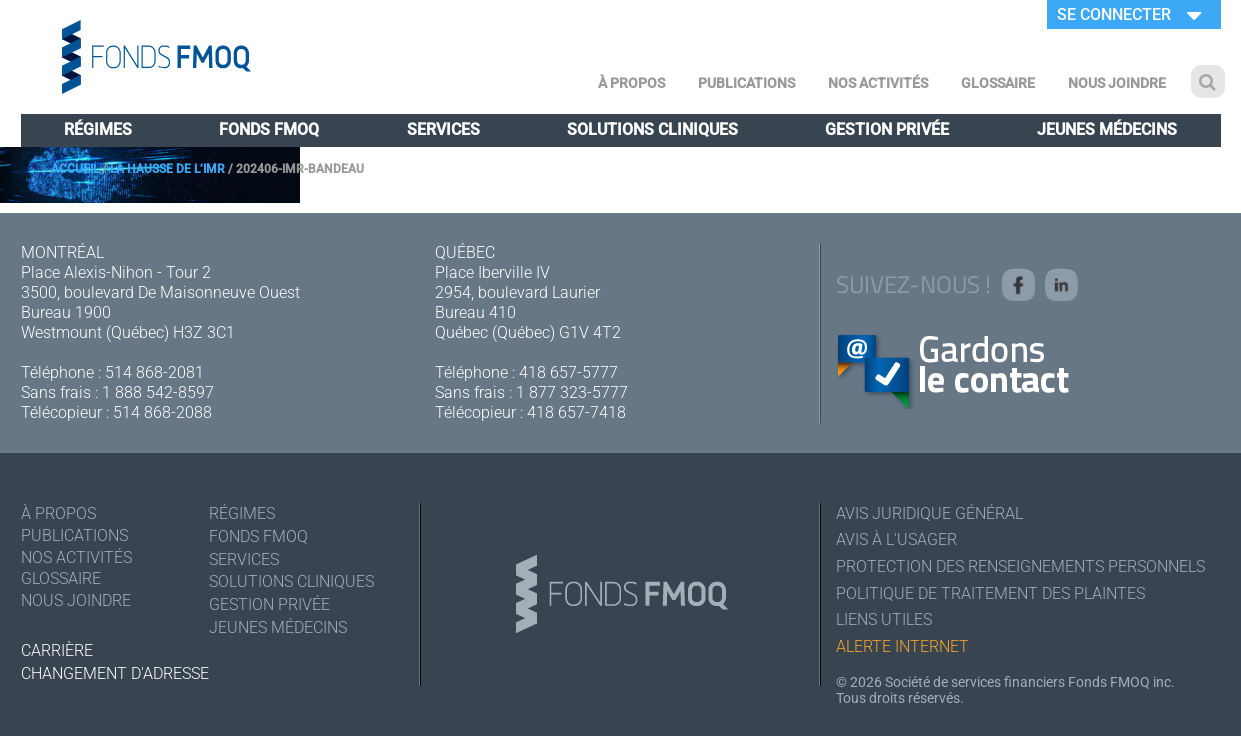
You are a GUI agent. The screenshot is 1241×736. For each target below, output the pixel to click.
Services (443, 129)
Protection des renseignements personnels (1020, 567)
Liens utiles (884, 621)
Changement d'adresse (115, 673)
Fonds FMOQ (269, 129)
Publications (746, 83)
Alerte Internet (902, 648)
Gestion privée (887, 129)
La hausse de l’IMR (167, 169)
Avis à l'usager (896, 540)
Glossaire (998, 83)
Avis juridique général (929, 513)
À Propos (631, 83)
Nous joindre (1117, 83)
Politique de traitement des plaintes (990, 594)
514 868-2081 (154, 372)
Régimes (98, 129)
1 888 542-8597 (158, 392)
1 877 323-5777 (572, 392)
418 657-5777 (568, 372)
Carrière (57, 650)
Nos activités (878, 83)
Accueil (75, 169)
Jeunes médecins (1107, 129)
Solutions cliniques (652, 129)
